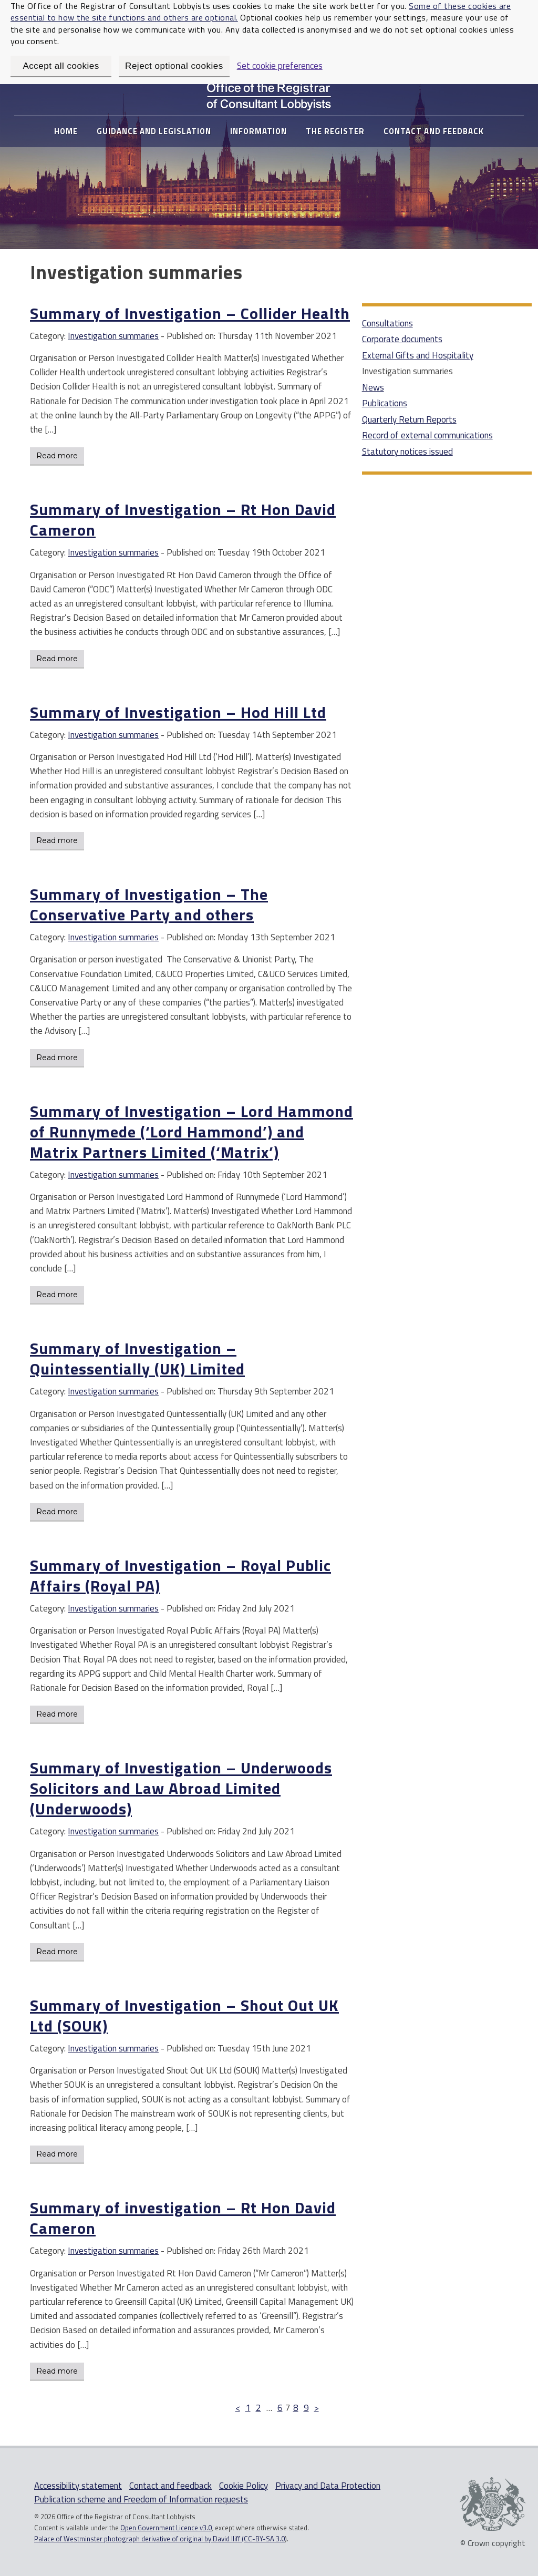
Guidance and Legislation (154, 131)
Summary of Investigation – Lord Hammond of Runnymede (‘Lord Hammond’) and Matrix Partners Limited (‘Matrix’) (191, 1131)
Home (66, 131)
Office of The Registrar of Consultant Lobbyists (269, 94)
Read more (57, 455)
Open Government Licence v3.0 (166, 2527)
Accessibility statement (78, 2485)
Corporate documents (402, 339)
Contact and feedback (434, 131)
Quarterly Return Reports (409, 419)
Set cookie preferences (280, 66)
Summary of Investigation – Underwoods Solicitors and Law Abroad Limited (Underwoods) (181, 1788)
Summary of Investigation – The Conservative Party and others (149, 904)
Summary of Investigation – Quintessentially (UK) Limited (137, 1358)
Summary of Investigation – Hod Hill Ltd (178, 712)
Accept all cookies (61, 66)
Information (258, 131)
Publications (384, 403)
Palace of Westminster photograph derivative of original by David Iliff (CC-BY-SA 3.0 (159, 2538)
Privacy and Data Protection (327, 2485)
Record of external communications (427, 435)
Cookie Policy (243, 2485)
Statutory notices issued (407, 451)
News (373, 387)
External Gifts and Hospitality (417, 355)
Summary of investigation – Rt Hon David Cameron (183, 2217)
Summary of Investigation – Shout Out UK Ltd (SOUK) (184, 2015)
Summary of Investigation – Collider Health (190, 313)
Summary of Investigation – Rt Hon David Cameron (183, 519)
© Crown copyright (492, 2542)
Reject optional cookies (174, 66)
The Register (335, 131)
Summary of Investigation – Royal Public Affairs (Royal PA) (180, 1575)
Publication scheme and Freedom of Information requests (141, 2499)
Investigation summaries (113, 336)
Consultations (387, 323)
